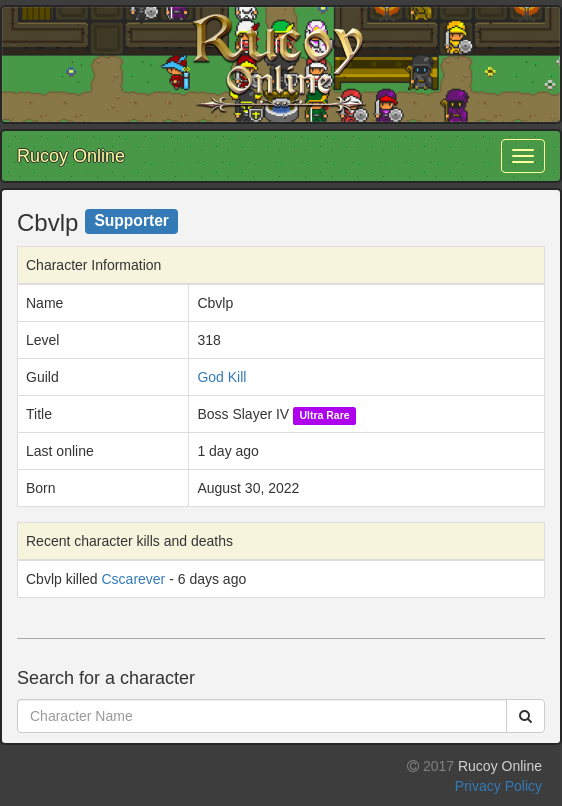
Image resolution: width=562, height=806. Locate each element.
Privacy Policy (498, 786)
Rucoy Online (71, 156)
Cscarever (133, 579)
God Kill (221, 377)
